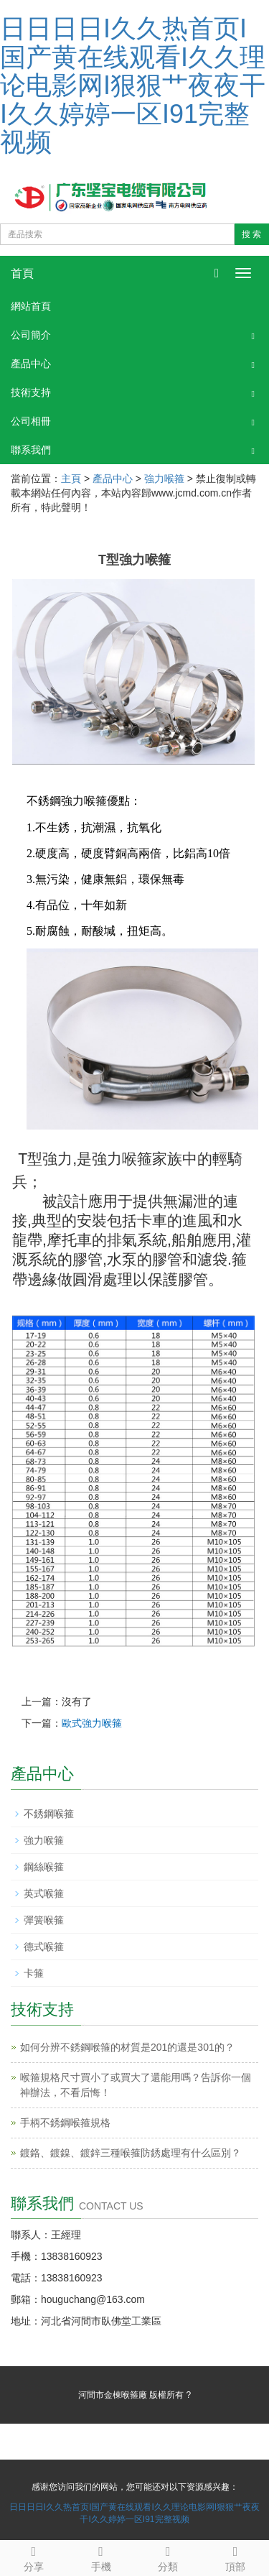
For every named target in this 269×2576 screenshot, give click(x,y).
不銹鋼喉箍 (49, 1813)
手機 (101, 2556)
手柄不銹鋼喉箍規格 (65, 2122)
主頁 (71, 478)
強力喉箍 (164, 478)
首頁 (22, 273)
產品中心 (31, 363)
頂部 (235, 2556)
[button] (253, 335)
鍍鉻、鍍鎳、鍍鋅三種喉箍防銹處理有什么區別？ (130, 2153)
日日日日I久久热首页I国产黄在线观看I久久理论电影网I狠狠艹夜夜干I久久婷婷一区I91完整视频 (132, 85)
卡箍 (34, 1973)
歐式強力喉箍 (92, 1723)
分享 (33, 2556)
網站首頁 (31, 306)
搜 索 (251, 234)
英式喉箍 (44, 1893)
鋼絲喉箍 (44, 1867)
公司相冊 (31, 421)
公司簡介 (31, 335)
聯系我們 (31, 450)
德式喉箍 (44, 1946)
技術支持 (31, 392)
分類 (168, 2556)
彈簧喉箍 (44, 1920)
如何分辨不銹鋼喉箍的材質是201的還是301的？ (127, 2047)
